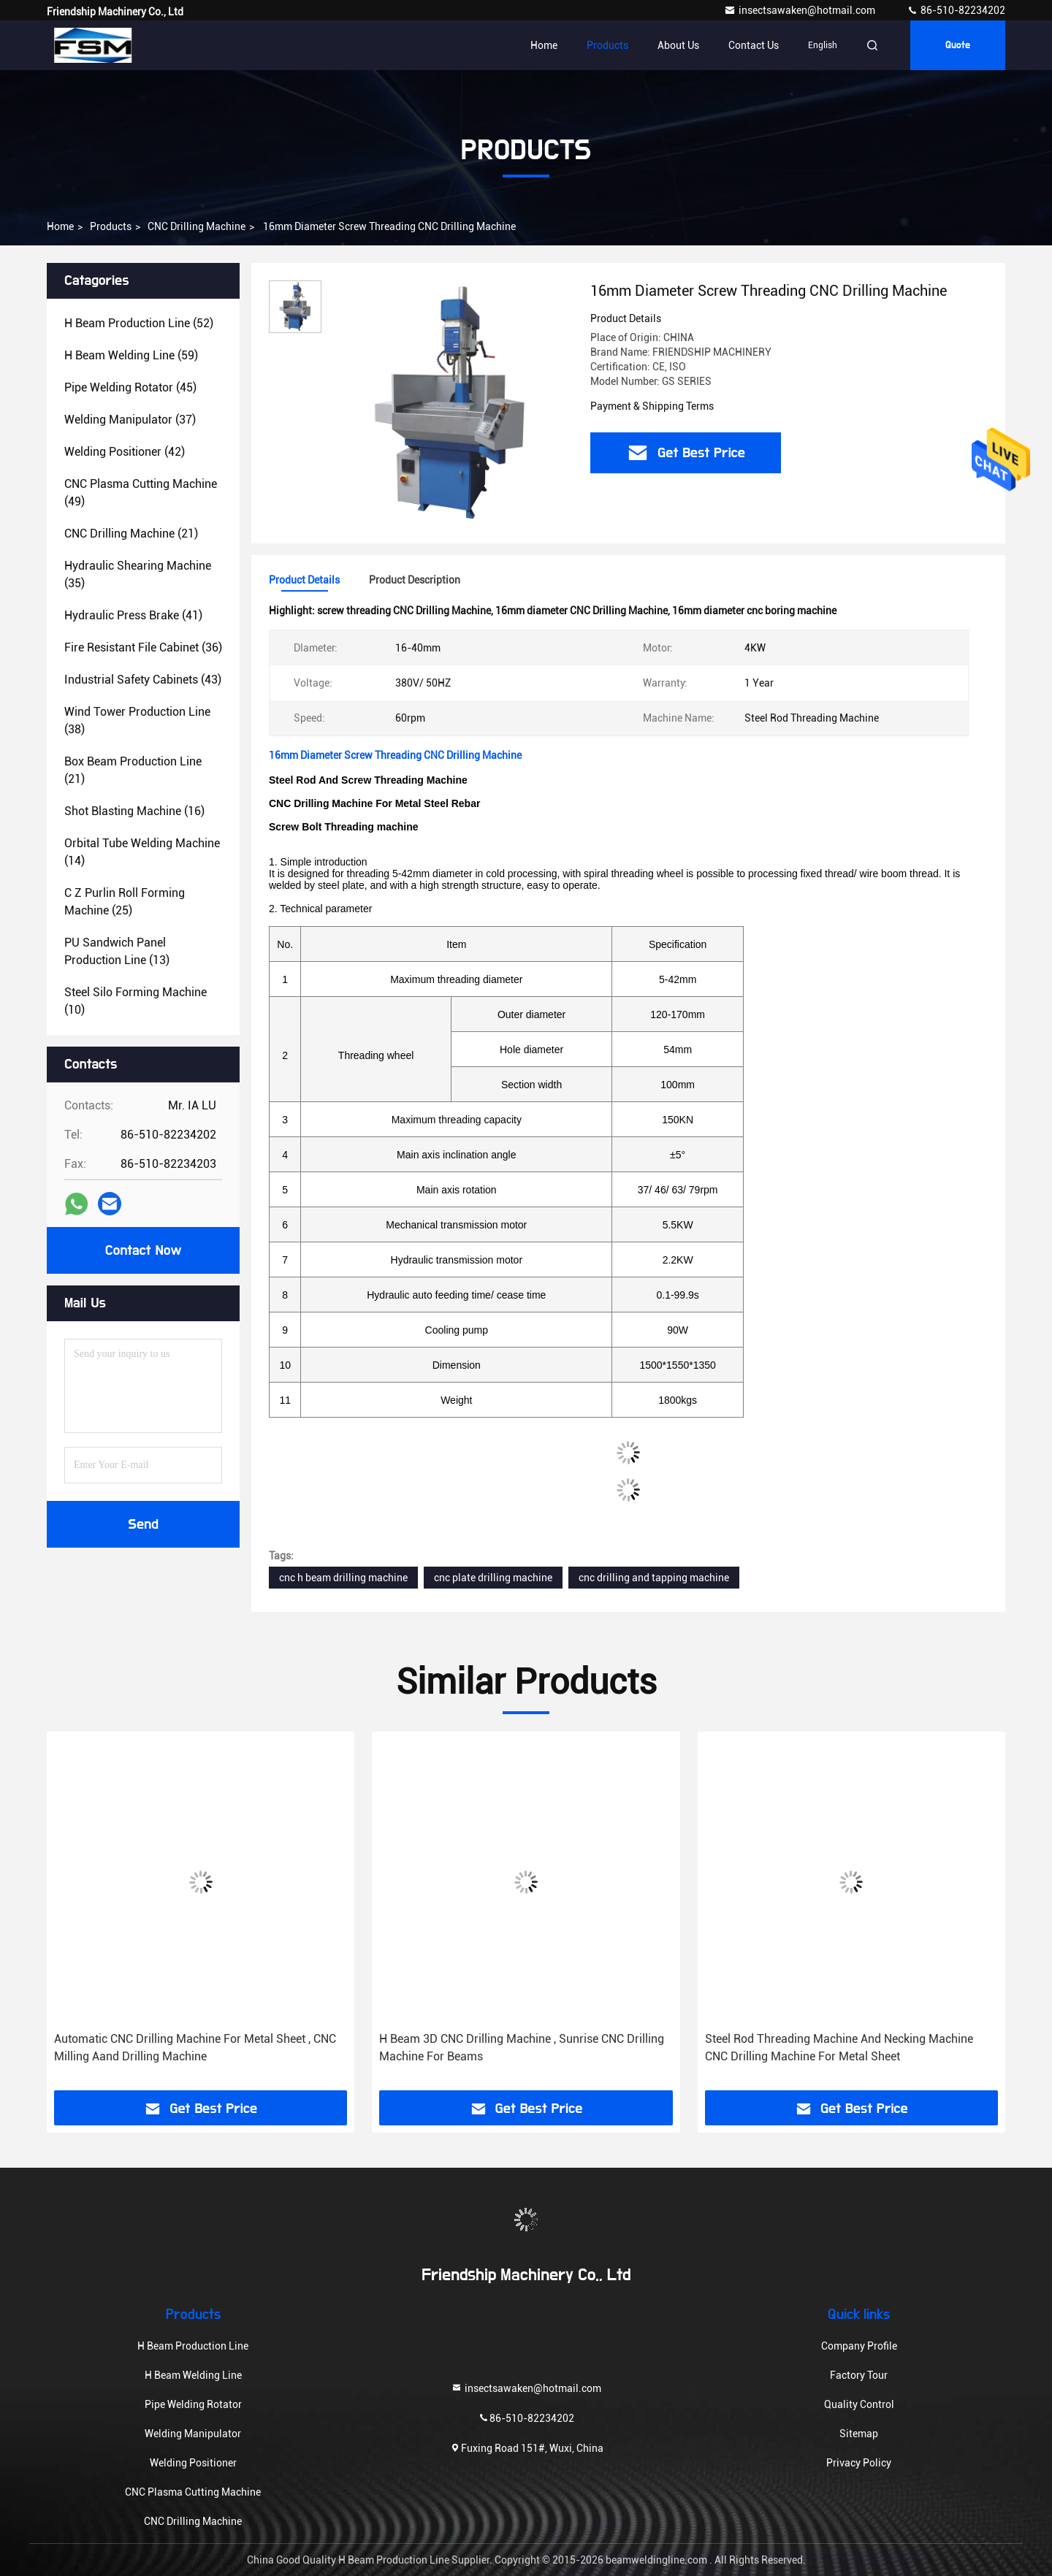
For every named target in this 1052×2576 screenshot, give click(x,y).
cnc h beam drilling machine (343, 1577)
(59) (131, 355)
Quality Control (859, 2404)
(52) (138, 323)
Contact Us (753, 45)
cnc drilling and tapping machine (654, 1577)
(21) (131, 533)
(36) (143, 647)
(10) (135, 1001)
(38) (137, 720)
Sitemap (858, 2433)
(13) (116, 951)
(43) (142, 680)
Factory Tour (859, 2375)
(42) (124, 452)
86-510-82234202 (956, 10)
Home (543, 45)
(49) (140, 492)
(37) (130, 420)
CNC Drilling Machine (196, 226)
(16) (134, 811)
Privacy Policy (858, 2463)
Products (607, 45)
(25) (124, 901)
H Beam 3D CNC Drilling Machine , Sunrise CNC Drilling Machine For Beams (521, 2047)
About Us (678, 45)
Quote (957, 45)
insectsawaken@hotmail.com (800, 10)
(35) (137, 574)
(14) (142, 852)
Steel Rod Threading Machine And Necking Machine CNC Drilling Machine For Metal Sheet (839, 2047)
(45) (130, 387)
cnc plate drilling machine (493, 1577)
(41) (133, 615)
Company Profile (859, 2346)
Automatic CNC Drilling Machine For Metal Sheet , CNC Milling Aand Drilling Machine (195, 2047)
